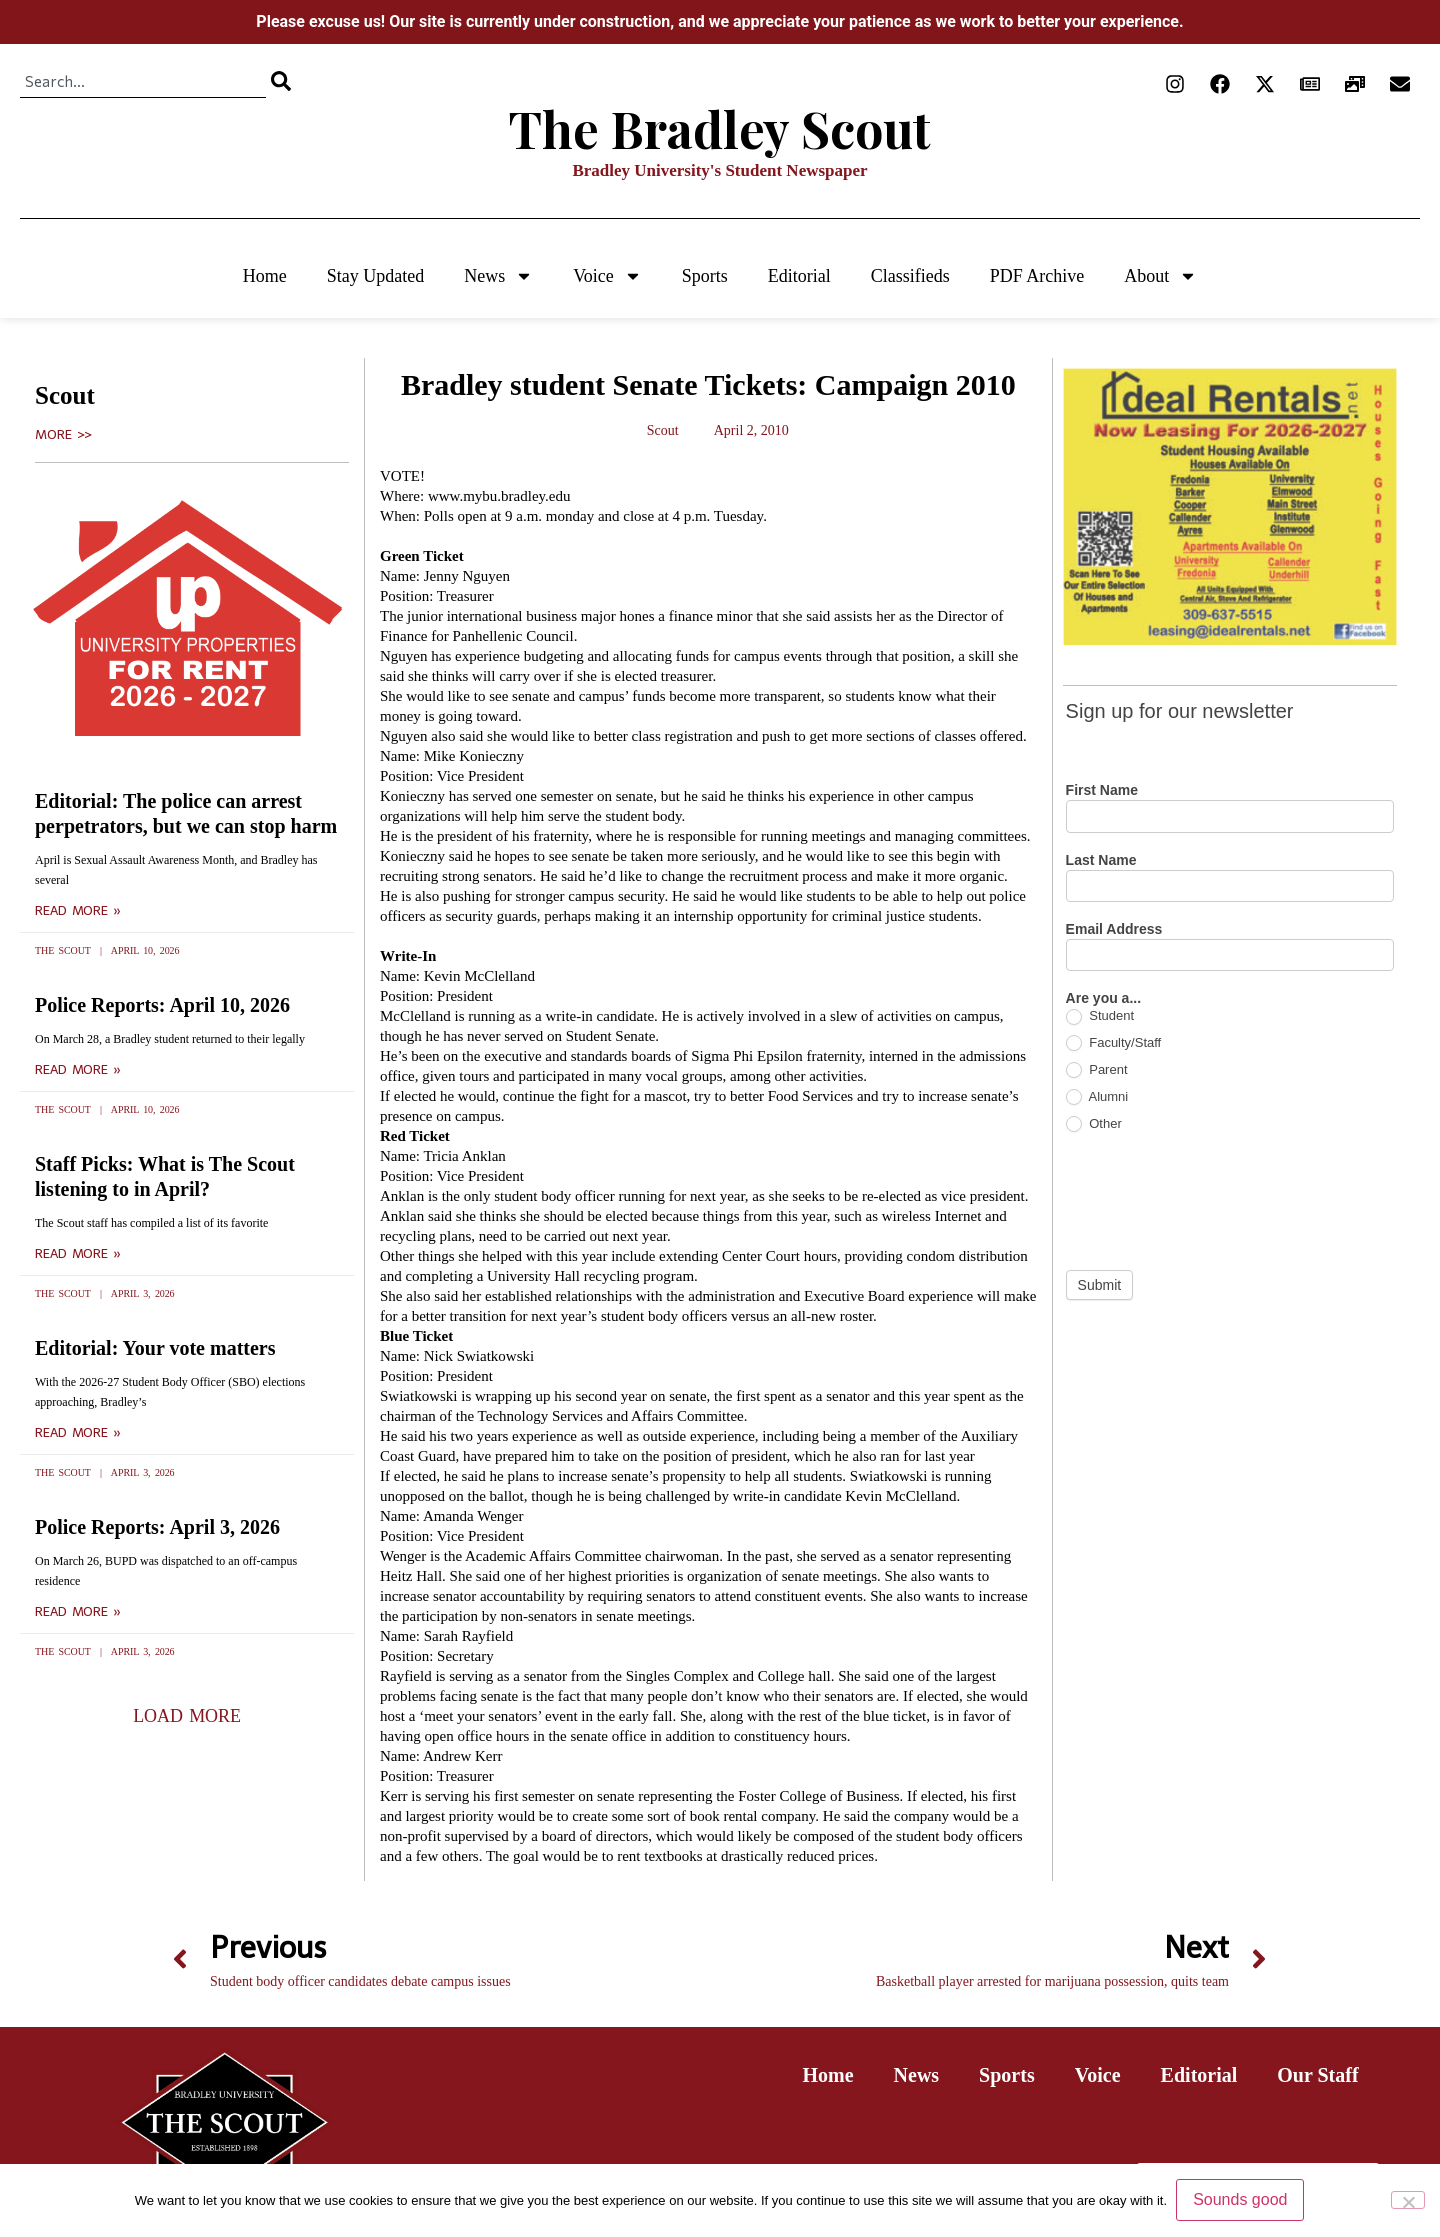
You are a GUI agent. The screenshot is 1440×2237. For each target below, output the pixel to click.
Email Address (1114, 929)
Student (1100, 1016)
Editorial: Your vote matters (155, 1348)
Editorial (799, 276)
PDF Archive (1037, 276)
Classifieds (910, 276)
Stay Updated (375, 276)
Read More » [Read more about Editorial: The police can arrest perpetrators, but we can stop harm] (78, 911)
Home (265, 276)
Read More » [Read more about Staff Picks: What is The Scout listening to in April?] (78, 1254)
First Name (1102, 790)
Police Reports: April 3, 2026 (157, 1527)
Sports (705, 276)
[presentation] (1218, 1201)
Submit (1100, 1285)
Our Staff (1317, 2075)
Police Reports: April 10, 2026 (162, 1005)
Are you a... (1103, 998)
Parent (1097, 1070)
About (1160, 276)
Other (1094, 1124)
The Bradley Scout (720, 128)
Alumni (1097, 1097)
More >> (63, 435)
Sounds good (1241, 2200)
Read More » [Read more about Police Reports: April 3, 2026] (78, 1612)
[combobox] (143, 81)
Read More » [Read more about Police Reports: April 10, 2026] (78, 1070)
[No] (1408, 2200)
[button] (187, 1716)
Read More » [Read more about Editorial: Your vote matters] (78, 1433)
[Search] (281, 81)
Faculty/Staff (1114, 1043)
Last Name (1101, 860)
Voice (607, 276)
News (498, 276)
